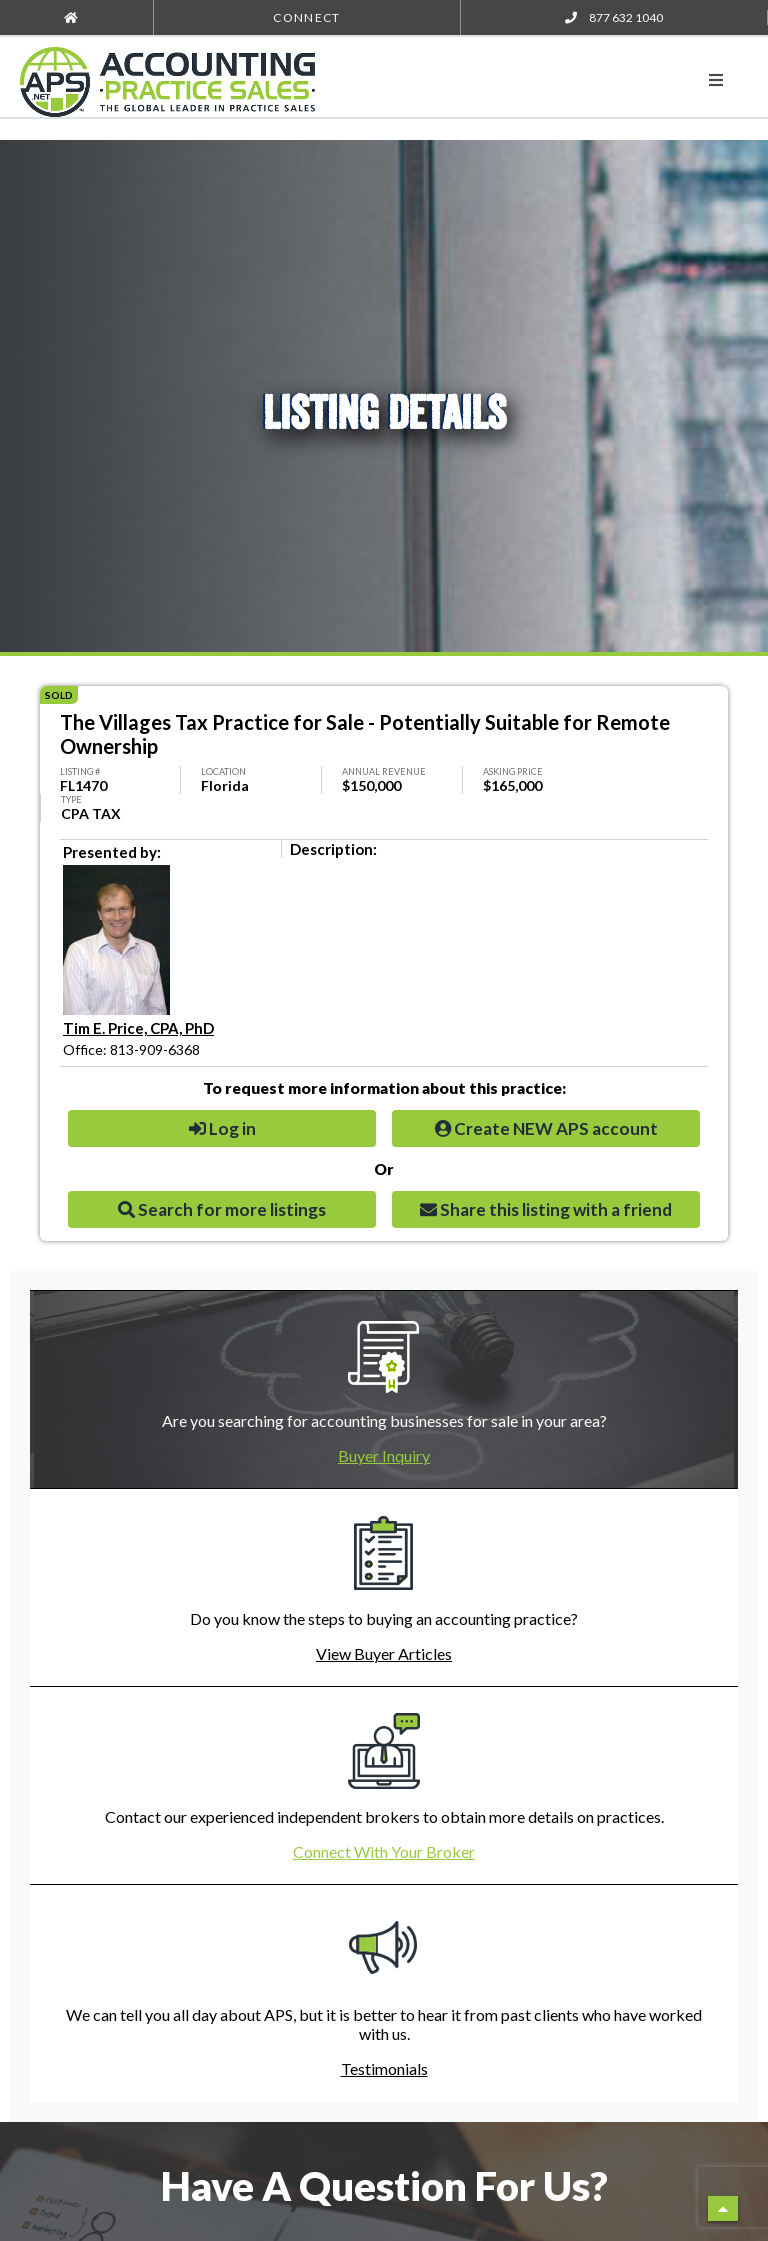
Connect (306, 17)
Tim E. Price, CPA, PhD (138, 1028)
